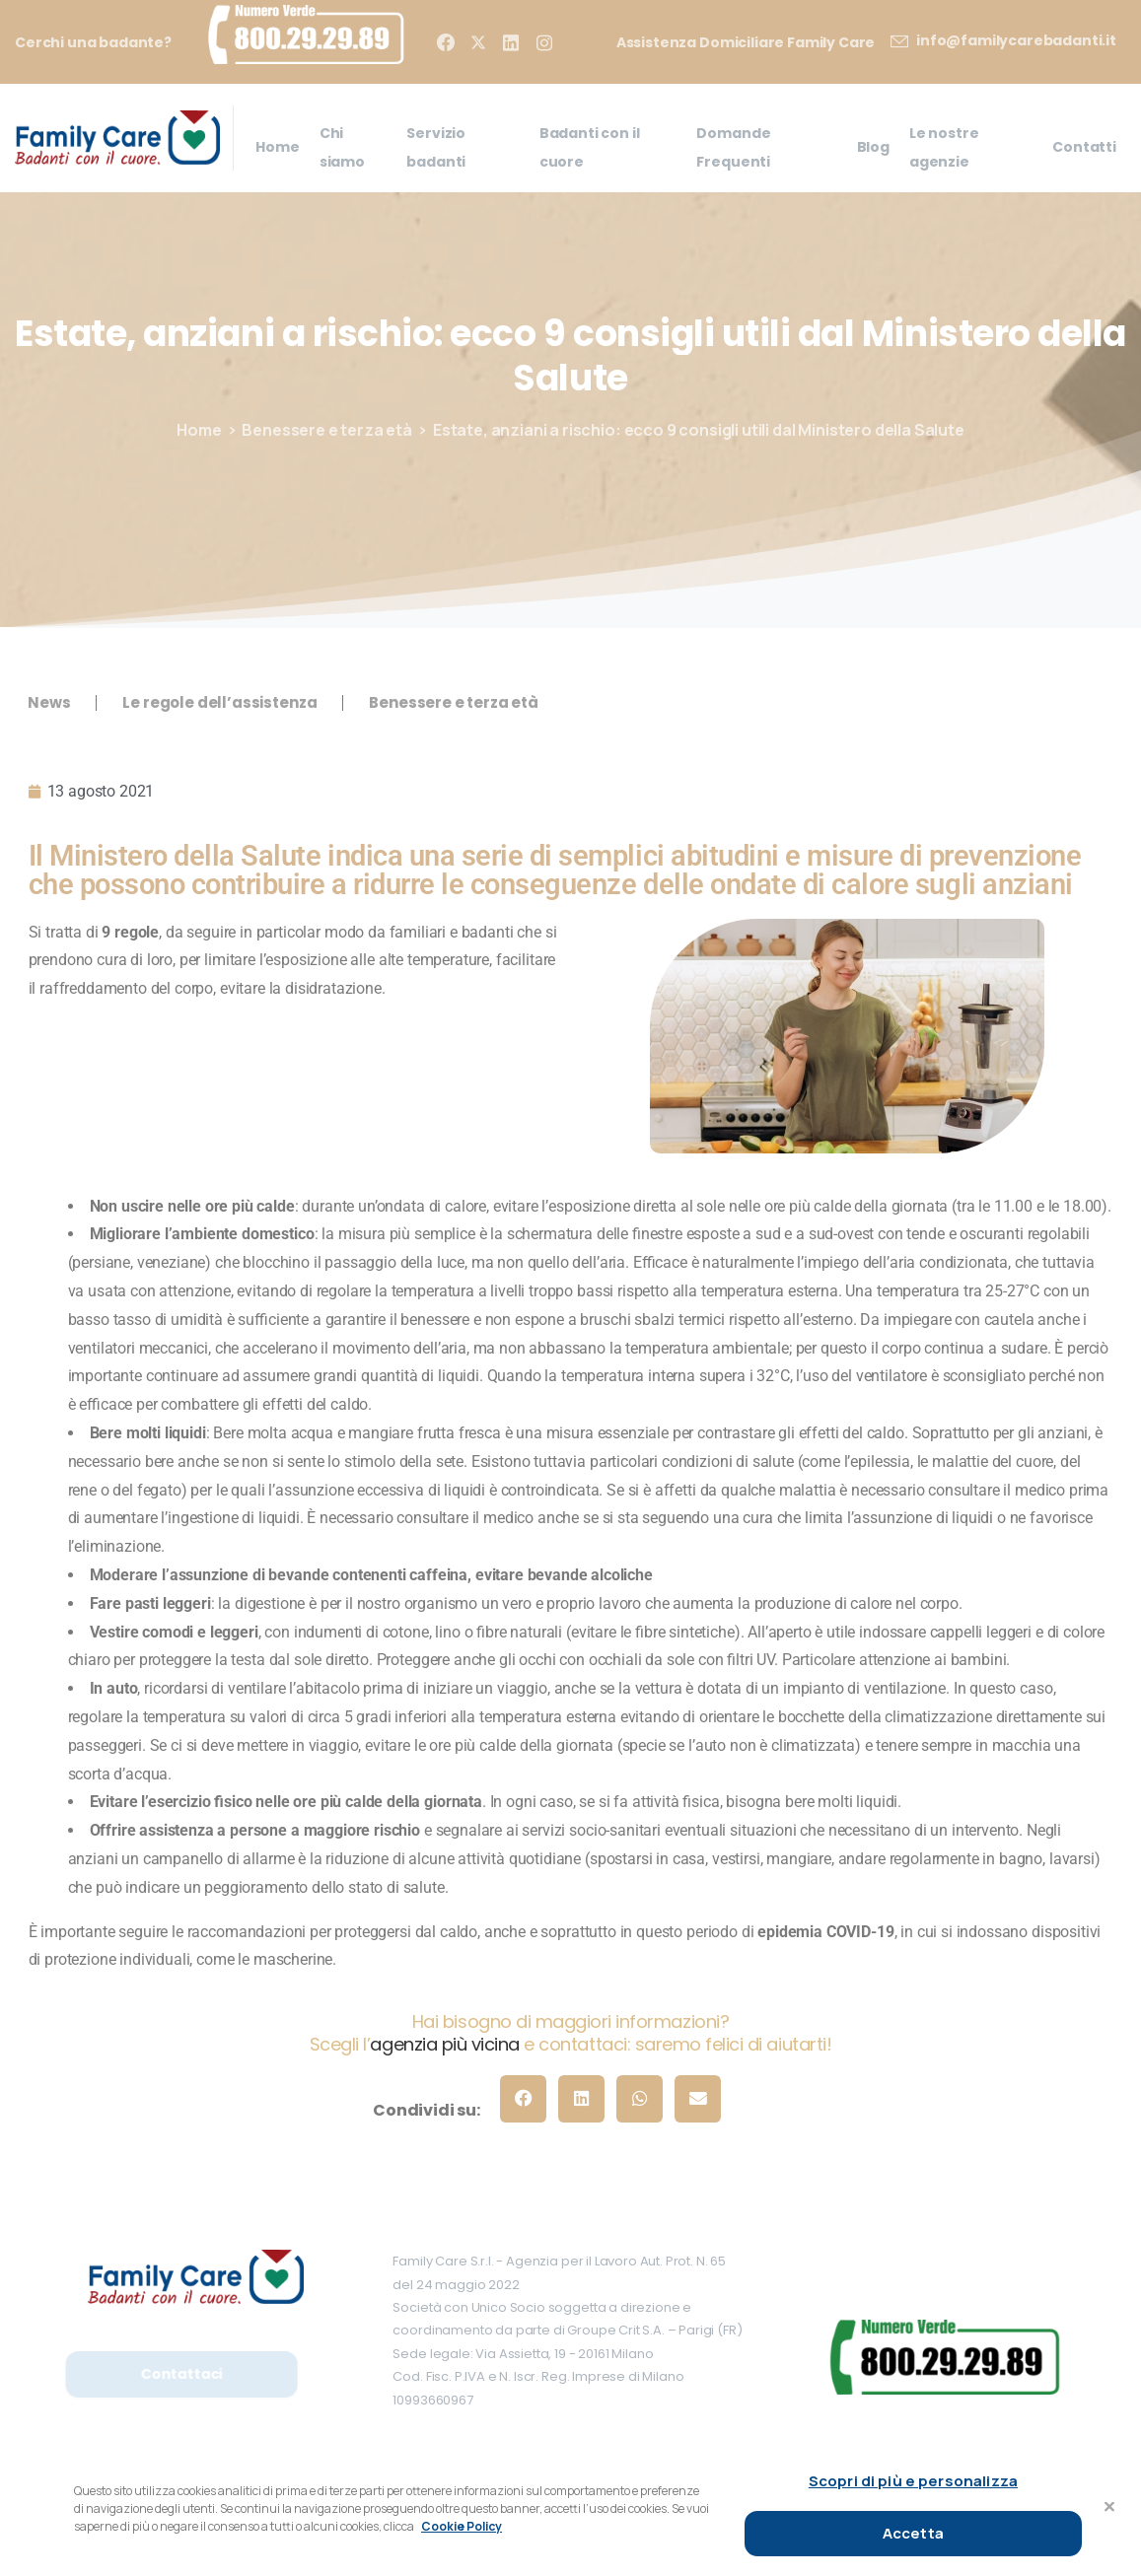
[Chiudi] (1109, 2507)
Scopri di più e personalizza (913, 2481)
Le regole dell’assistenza (219, 702)
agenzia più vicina (444, 2044)
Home (199, 430)
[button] (523, 2098)
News (49, 702)
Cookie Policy (461, 2526)
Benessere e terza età (327, 430)
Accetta (913, 2533)
